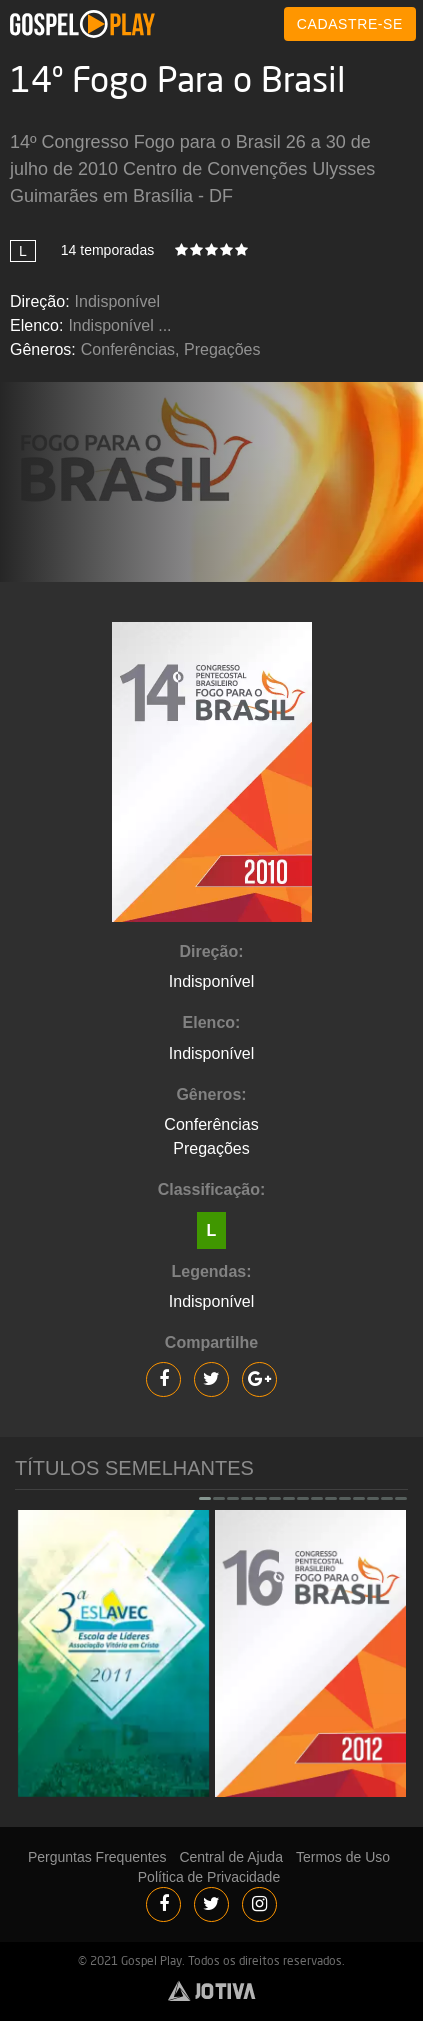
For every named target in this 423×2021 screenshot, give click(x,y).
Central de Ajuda (231, 1857)
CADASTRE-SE (350, 24)
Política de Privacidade (209, 1877)
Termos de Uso (343, 1857)
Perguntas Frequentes (97, 1857)
